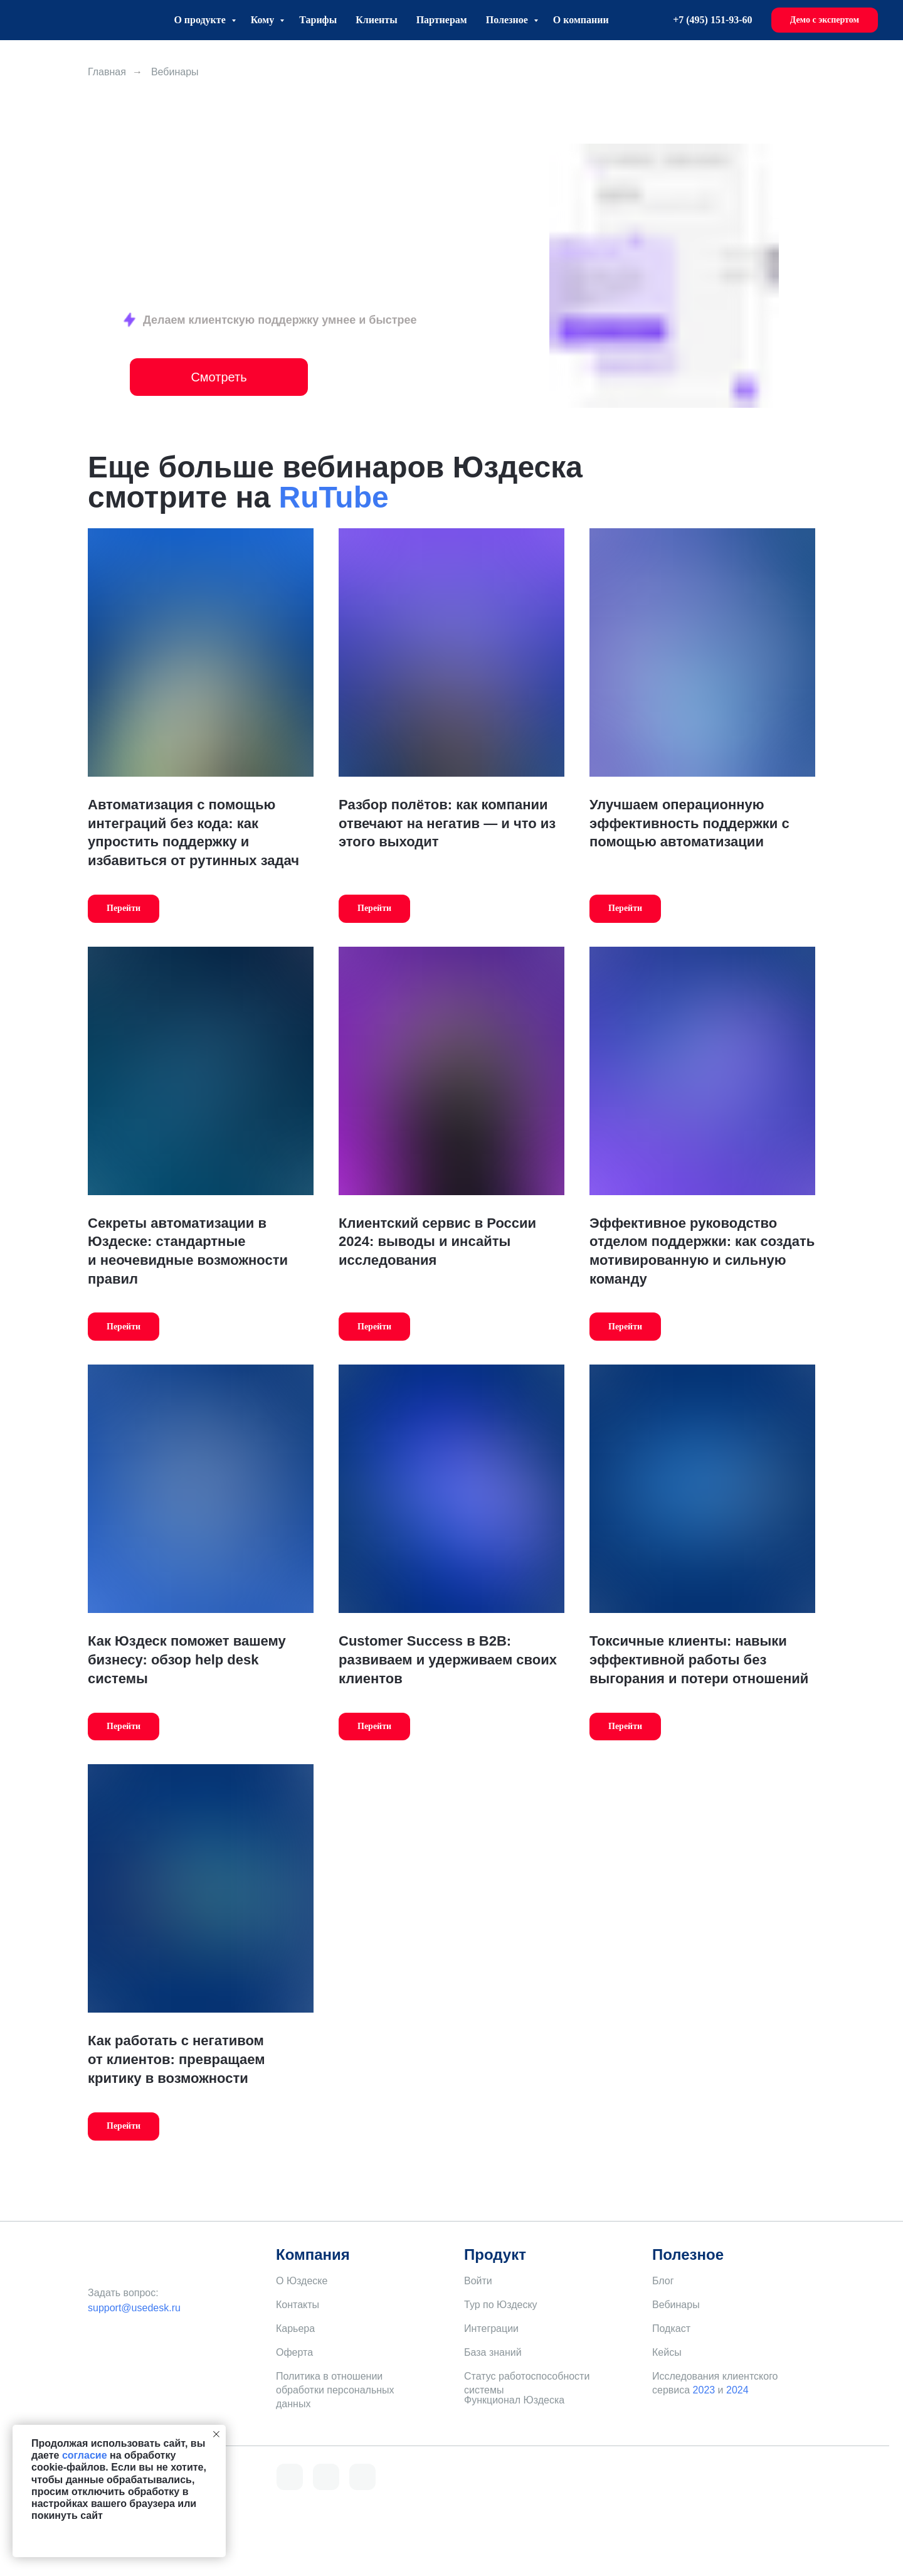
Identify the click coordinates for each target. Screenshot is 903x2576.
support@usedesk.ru (134, 2307)
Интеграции (491, 2328)
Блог (663, 2280)
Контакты (297, 2304)
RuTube (334, 497)
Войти (478, 2280)
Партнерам (441, 19)
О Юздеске (301, 2280)
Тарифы (318, 19)
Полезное (508, 19)
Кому (264, 19)
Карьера (295, 2328)
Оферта (294, 2352)
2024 (737, 2390)
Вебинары (676, 2304)
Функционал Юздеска (514, 2400)
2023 (704, 2390)
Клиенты (376, 19)
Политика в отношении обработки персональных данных (335, 2390)
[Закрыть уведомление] (216, 2434)
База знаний (493, 2352)
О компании (581, 19)
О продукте (201, 19)
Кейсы (667, 2352)
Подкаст (671, 2328)
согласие (84, 2455)
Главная (107, 72)
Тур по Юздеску (500, 2304)
